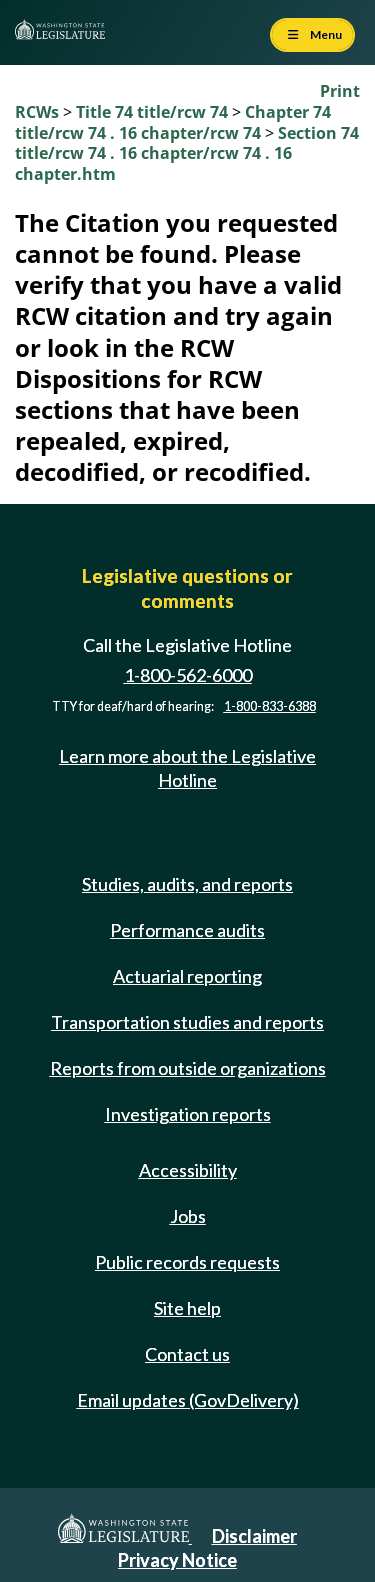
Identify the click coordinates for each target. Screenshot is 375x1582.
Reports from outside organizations (188, 1068)
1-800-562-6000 (188, 675)
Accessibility (188, 1170)
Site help (187, 1308)
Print (340, 91)
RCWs (37, 112)
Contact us (187, 1354)
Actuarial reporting (187, 976)
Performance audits (187, 930)
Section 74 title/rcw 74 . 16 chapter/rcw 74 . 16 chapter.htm (187, 154)
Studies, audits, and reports (187, 884)
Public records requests (187, 1262)
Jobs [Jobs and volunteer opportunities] (188, 1216)
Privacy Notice (177, 1560)
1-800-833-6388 (270, 706)
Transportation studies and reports (187, 1022)
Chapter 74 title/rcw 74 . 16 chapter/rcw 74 (173, 122)
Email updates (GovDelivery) (188, 1400)
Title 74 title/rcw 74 (154, 112)
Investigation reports (188, 1114)
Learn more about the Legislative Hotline (187, 767)
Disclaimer (254, 1536)
